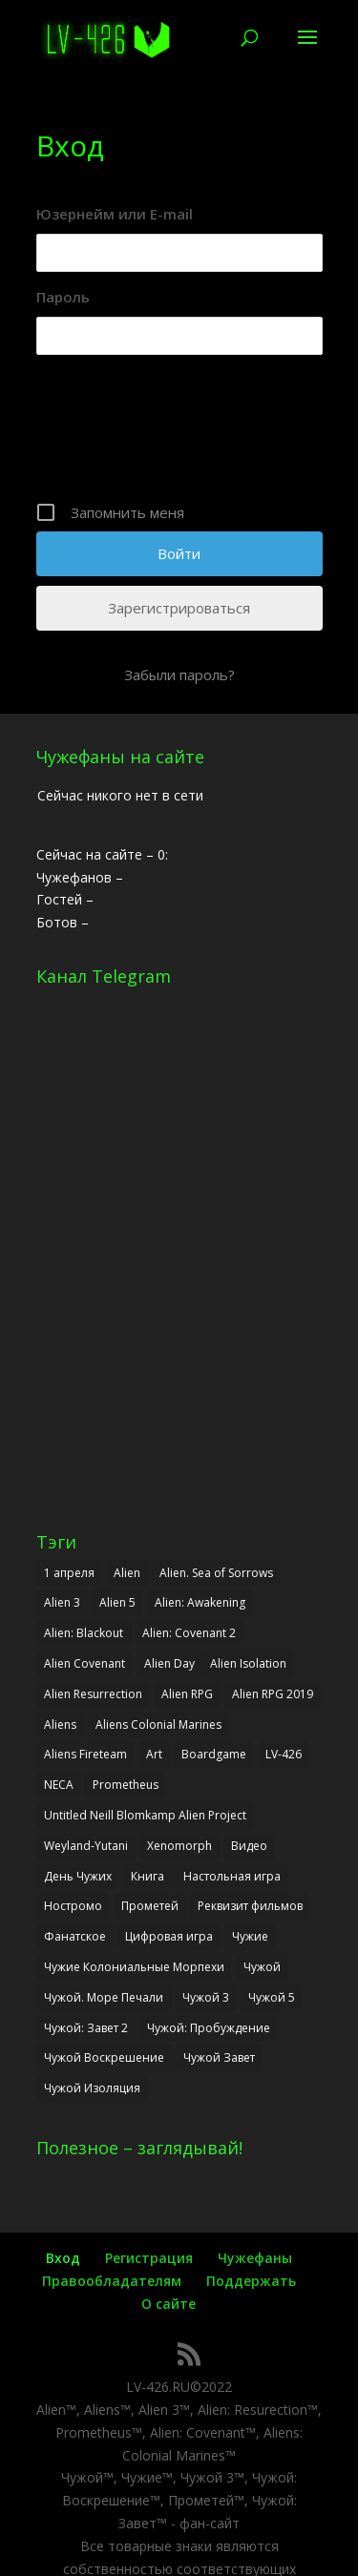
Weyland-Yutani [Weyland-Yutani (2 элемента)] (86, 1846)
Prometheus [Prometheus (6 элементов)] (125, 1784)
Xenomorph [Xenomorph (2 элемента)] (179, 1846)
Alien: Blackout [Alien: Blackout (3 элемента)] (83, 1633)
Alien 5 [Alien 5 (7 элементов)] (117, 1602)
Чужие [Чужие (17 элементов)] (250, 1936)
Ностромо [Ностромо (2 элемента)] (73, 1906)
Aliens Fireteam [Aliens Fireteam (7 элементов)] (85, 1754)
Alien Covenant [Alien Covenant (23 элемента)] (84, 1663)
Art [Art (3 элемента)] (154, 1754)
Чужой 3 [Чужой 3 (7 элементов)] (205, 1997)
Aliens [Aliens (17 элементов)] (60, 1724)
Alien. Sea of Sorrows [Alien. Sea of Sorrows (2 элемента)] (216, 1573)
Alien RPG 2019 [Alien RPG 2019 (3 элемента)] (272, 1694)
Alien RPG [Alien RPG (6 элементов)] (187, 1694)
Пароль (63, 296)
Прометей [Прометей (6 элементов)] (150, 1906)
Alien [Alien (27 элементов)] (127, 1573)
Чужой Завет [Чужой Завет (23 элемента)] (219, 2057)
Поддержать (251, 2281)
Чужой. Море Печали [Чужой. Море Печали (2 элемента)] (103, 1997)
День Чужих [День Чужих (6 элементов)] (78, 1876)
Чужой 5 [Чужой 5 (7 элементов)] (271, 1997)
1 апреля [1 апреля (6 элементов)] (69, 1573)
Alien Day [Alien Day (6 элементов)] (169, 1663)
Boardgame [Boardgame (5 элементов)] (213, 1754)
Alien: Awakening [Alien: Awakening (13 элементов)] (200, 1602)
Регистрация (149, 2258)
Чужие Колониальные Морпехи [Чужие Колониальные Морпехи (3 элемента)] (134, 1967)
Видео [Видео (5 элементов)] (249, 1846)
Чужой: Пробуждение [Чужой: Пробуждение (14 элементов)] (208, 2028)
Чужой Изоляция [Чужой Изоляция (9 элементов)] (92, 2088)
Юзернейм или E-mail (114, 213)
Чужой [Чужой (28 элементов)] (262, 1967)
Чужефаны (255, 2258)
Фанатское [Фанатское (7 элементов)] (75, 1936)
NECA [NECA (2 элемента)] (59, 1784)
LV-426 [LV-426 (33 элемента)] (283, 1754)
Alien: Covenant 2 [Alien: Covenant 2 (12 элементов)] (189, 1633)
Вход (63, 2258)
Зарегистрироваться (179, 607)
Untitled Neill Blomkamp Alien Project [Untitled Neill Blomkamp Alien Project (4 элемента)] (145, 1815)
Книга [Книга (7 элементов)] (147, 1876)
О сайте (168, 2304)
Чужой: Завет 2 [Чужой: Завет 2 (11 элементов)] (86, 2028)
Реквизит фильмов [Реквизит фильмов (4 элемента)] (250, 1906)
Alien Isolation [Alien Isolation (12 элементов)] (248, 1663)
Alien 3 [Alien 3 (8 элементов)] (62, 1602)
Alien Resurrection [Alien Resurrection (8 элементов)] (93, 1694)
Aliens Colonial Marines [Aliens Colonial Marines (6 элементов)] (158, 1724)
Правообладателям (111, 2281)
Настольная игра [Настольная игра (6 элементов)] (232, 1876)
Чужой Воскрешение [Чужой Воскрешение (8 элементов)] (104, 2057)
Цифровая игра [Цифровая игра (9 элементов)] (169, 1936)
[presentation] (181, 435)
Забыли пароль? (179, 674)
